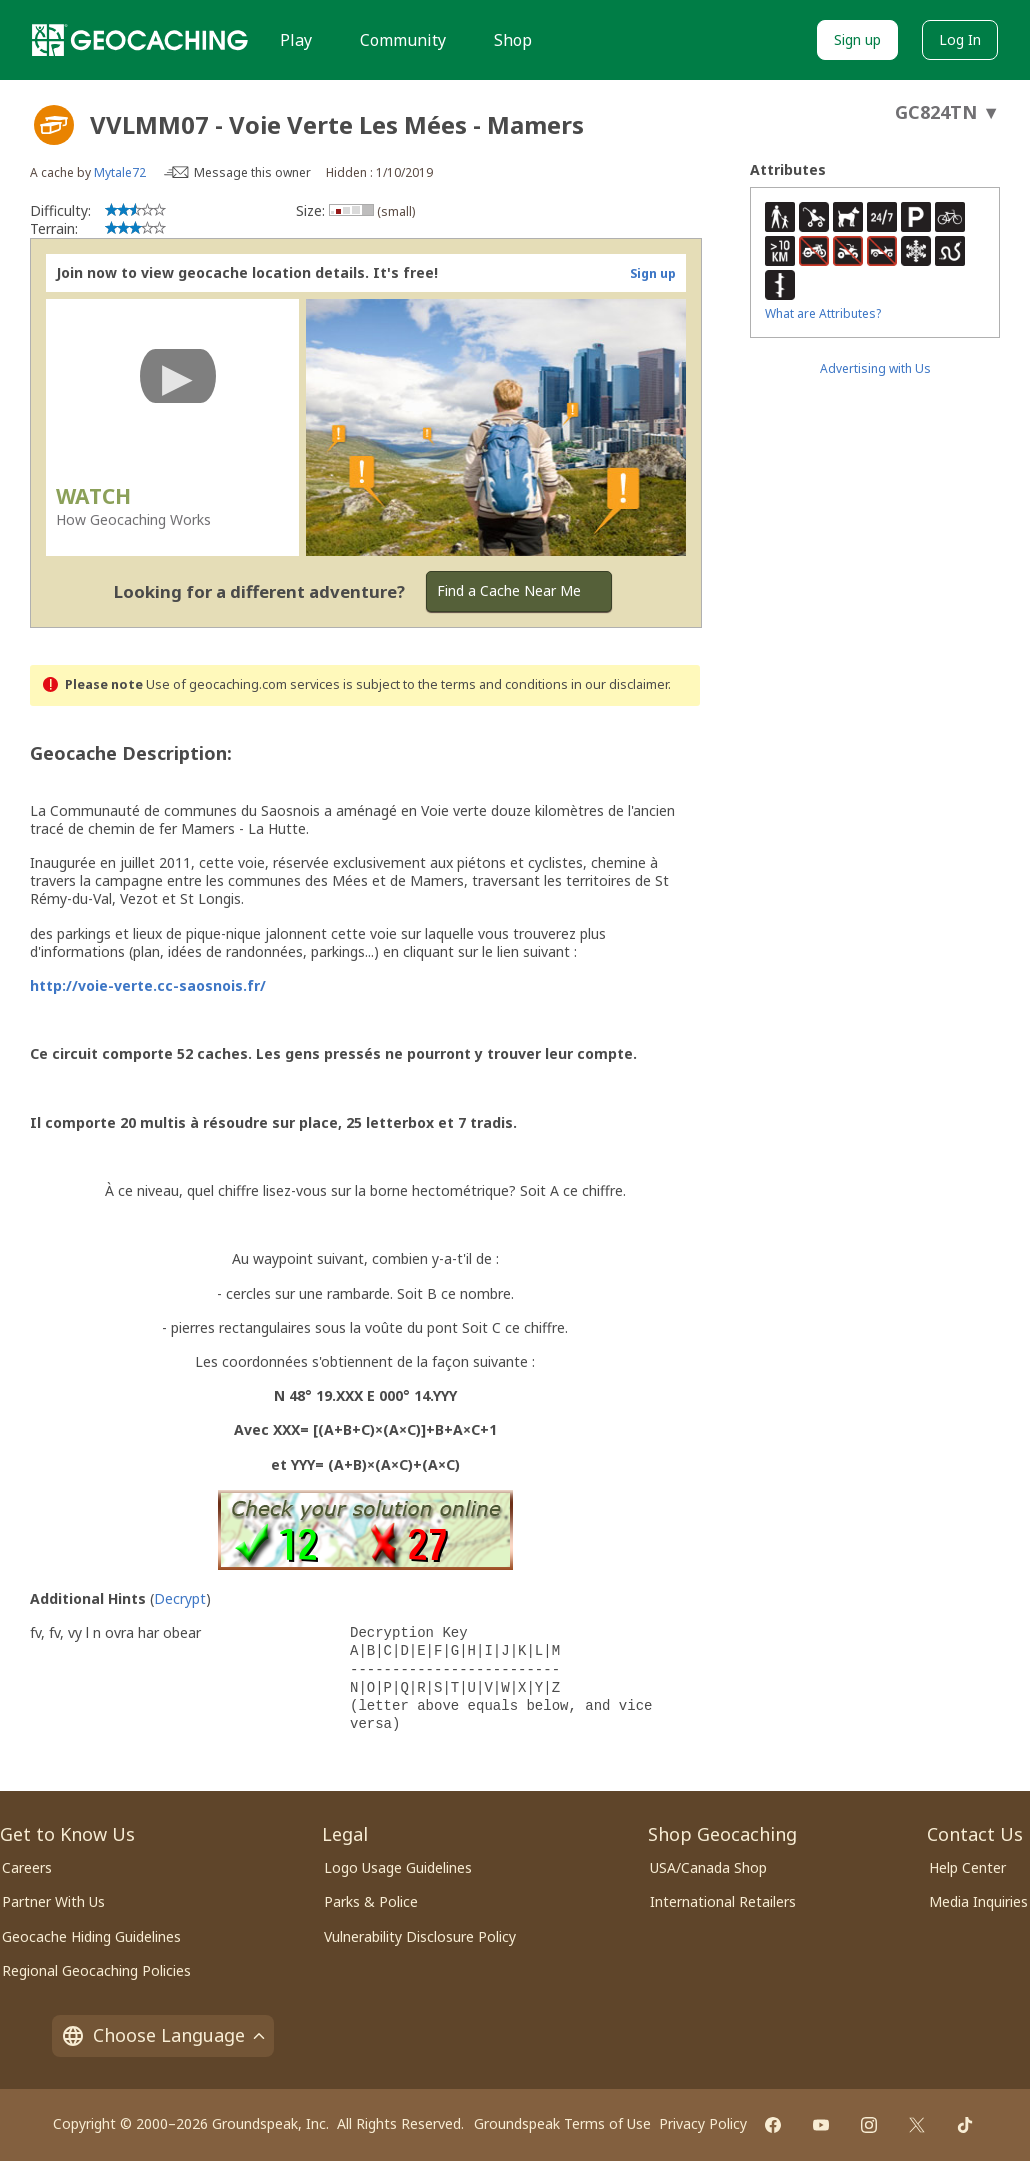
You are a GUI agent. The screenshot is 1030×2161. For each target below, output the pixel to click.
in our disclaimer (619, 684)
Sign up (857, 39)
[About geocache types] (54, 125)
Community (403, 40)
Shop (513, 40)
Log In (960, 39)
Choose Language (163, 2035)
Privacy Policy (703, 2123)
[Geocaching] (140, 40)
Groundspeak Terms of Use (562, 2123)
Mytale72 (120, 172)
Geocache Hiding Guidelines (91, 1936)
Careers (27, 1867)
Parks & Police (371, 1901)
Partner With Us (53, 1901)
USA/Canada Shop (708, 1867)
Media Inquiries (978, 1901)
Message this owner (252, 172)
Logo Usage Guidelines (398, 1867)
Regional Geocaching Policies (96, 1970)
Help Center (967, 1867)
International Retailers (723, 1901)
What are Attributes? (823, 313)
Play (296, 40)
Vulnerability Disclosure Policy (420, 1936)
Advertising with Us (875, 368)
